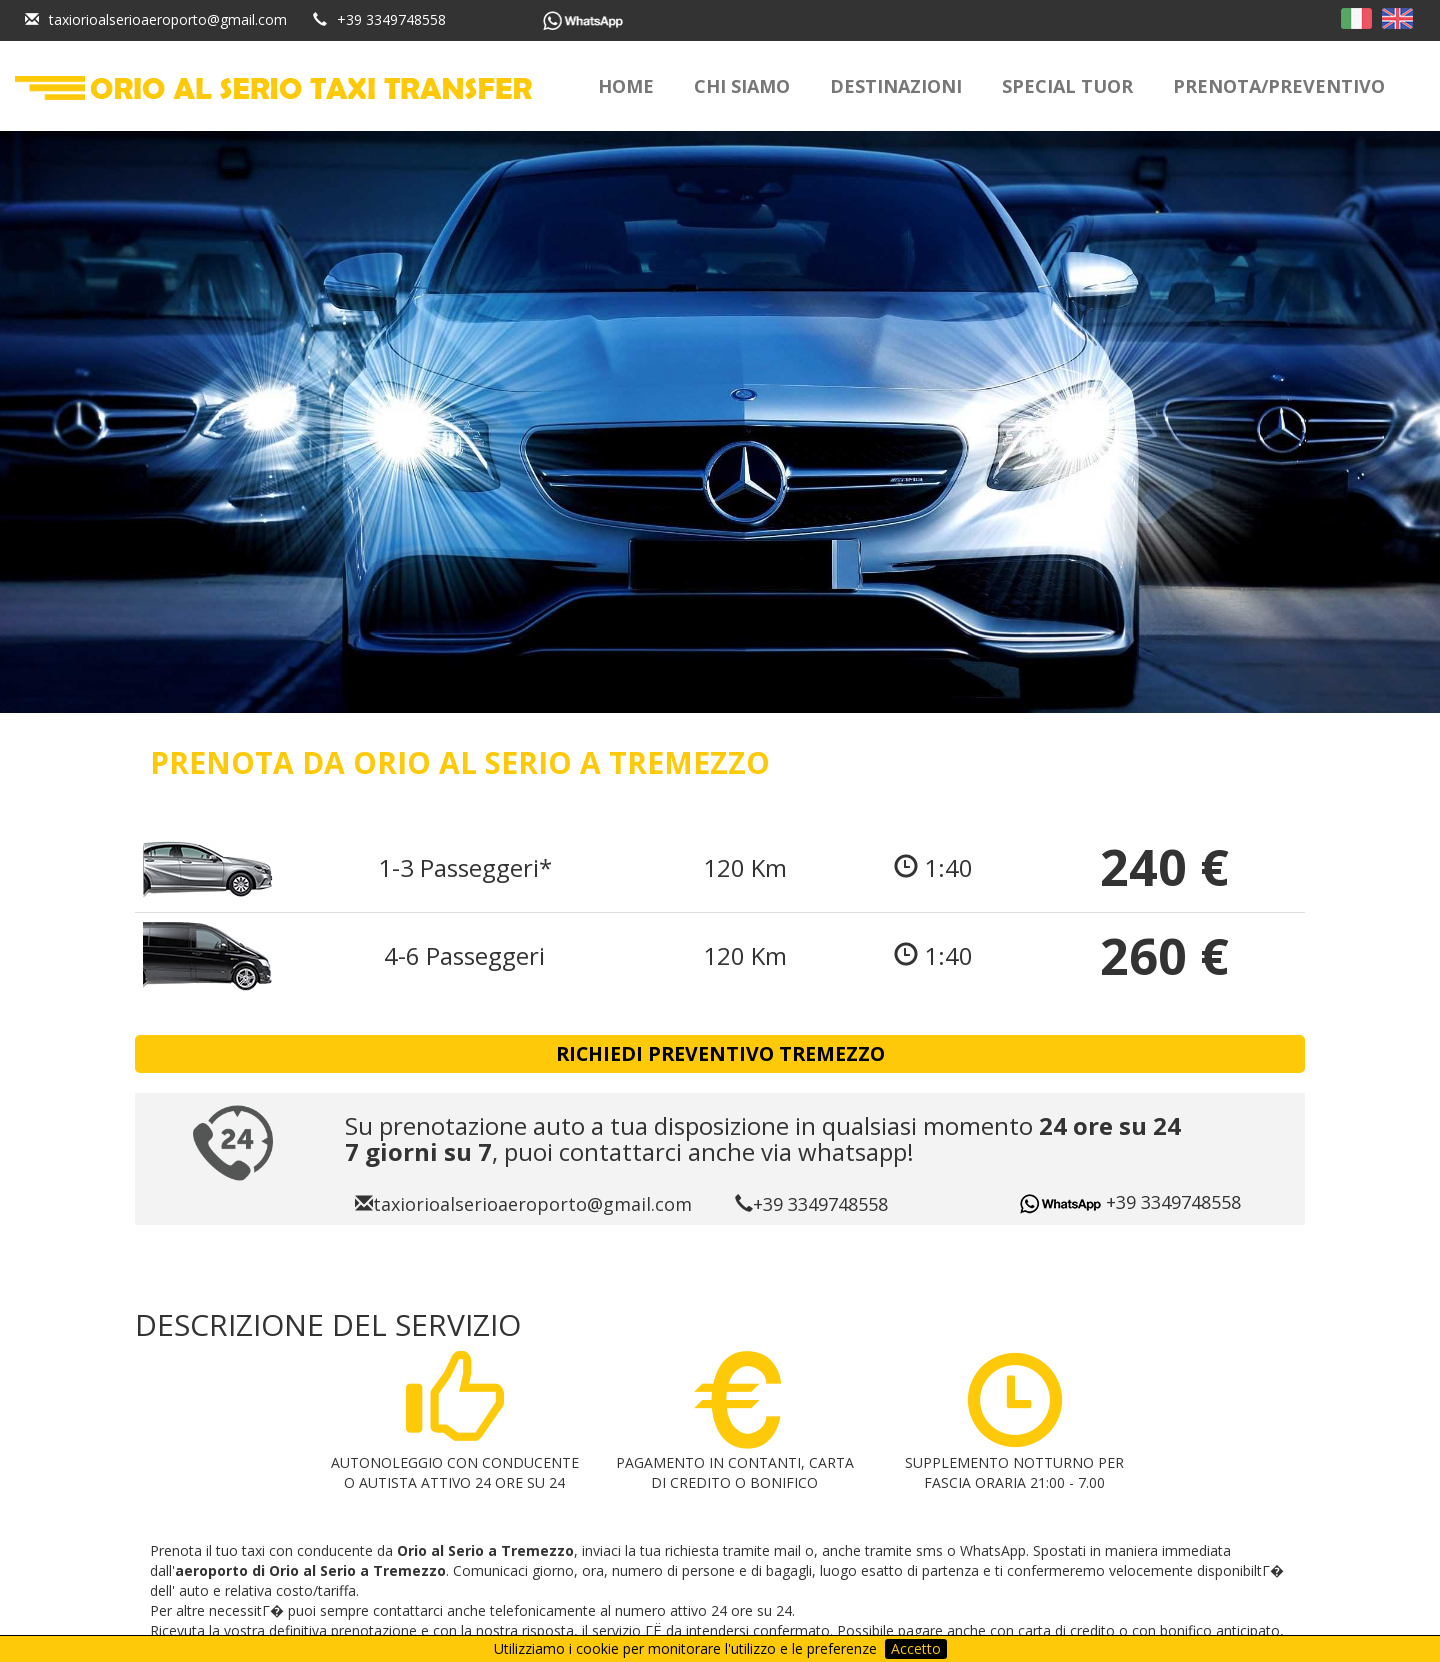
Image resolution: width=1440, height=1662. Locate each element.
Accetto (916, 1648)
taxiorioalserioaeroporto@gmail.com (168, 19)
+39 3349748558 (391, 19)
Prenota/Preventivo (1279, 86)
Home (626, 86)
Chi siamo (742, 86)
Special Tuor (1067, 86)
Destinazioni (896, 86)
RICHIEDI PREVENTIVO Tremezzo (720, 1053)
